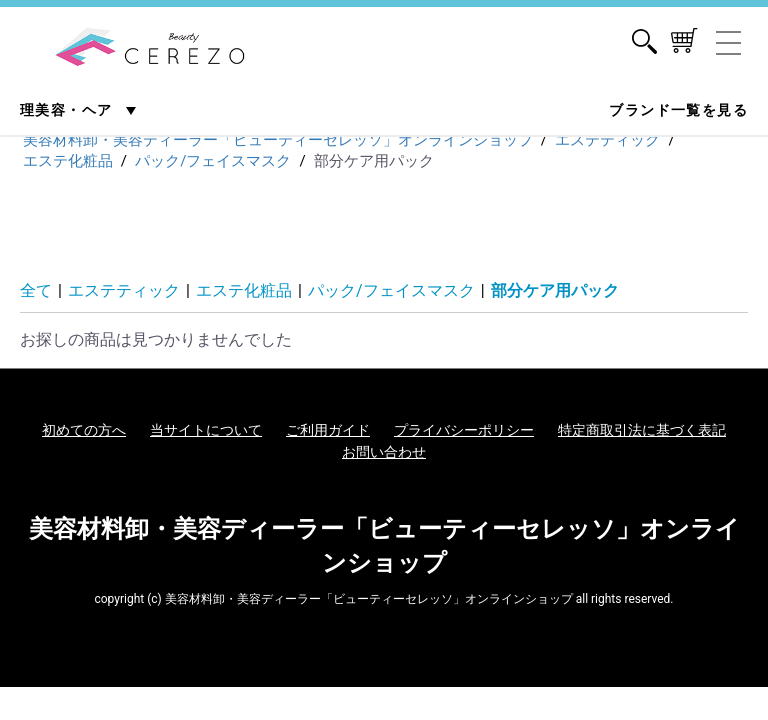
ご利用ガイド (328, 430)
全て (36, 290)
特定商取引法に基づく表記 (642, 430)
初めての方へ (84, 430)
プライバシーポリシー (464, 430)
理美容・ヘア (68, 110)
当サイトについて (206, 430)
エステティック (124, 290)
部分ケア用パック (555, 290)
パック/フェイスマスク (391, 290)
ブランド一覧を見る (678, 110)
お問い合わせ (384, 452)
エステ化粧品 (244, 290)
